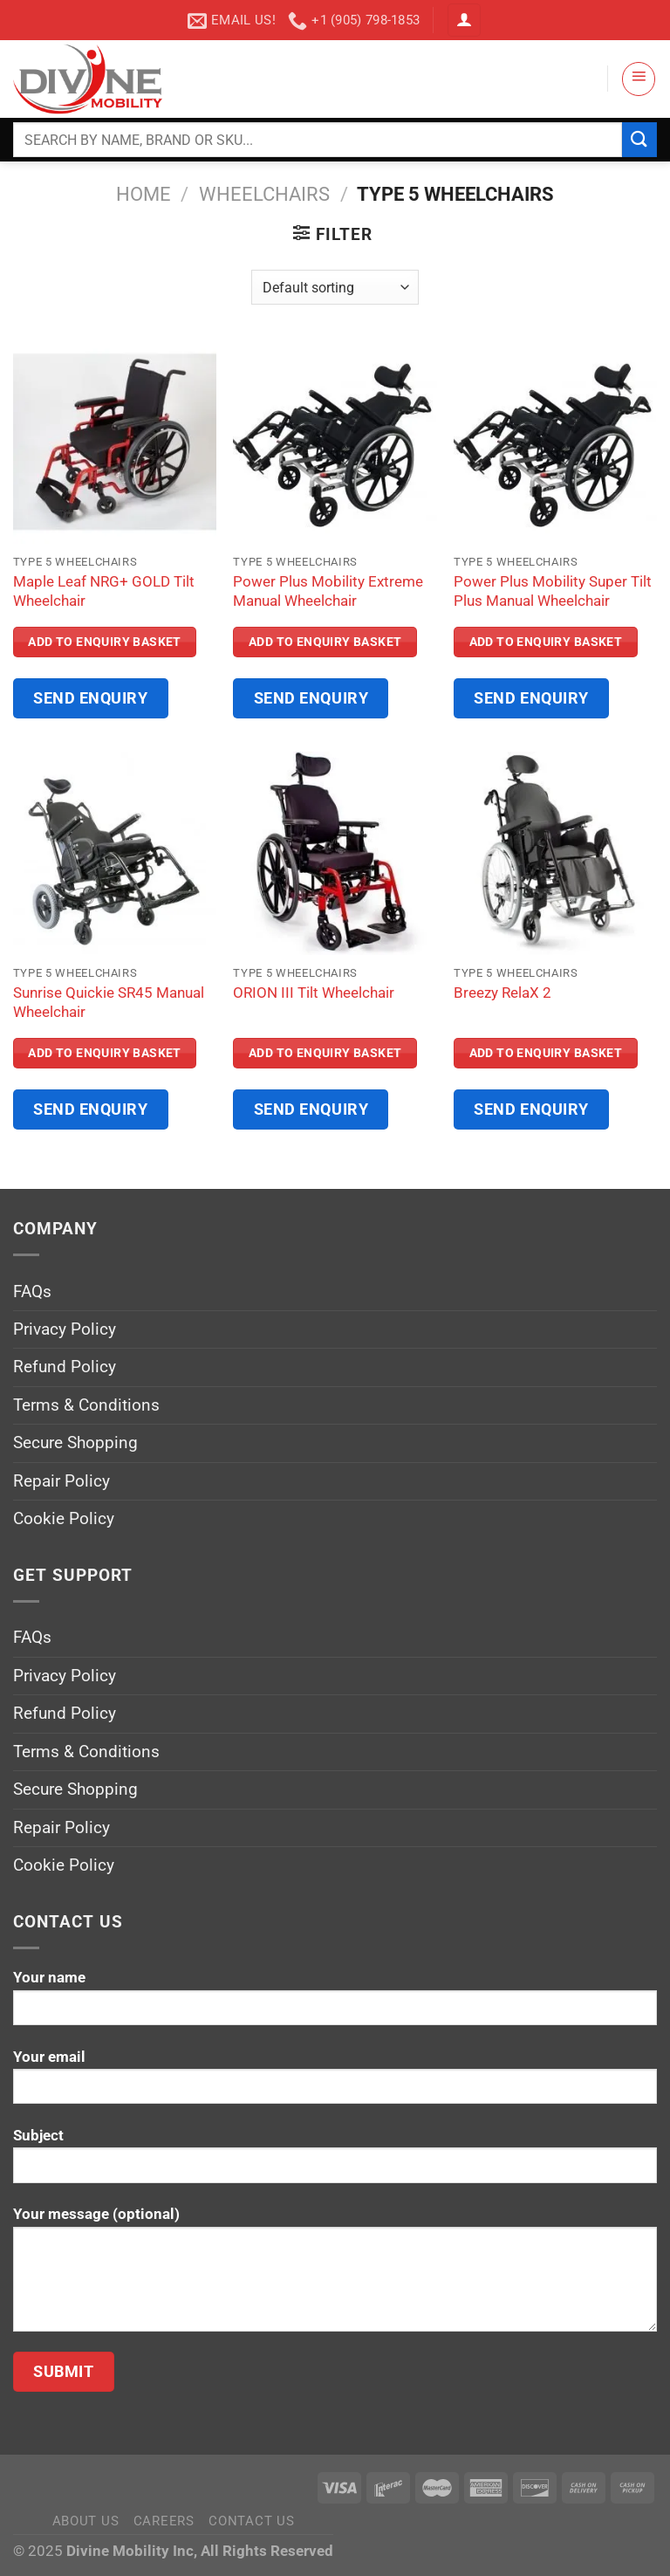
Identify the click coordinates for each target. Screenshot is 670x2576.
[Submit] (639, 139)
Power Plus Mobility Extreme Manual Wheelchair (328, 591)
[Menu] (638, 78)
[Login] (464, 20)
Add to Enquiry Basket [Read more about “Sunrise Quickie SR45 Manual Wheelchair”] (104, 1053)
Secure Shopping (75, 1442)
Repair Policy (61, 1481)
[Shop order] (334, 287)
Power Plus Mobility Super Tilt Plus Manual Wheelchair (553, 591)
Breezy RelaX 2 (502, 992)
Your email (335, 2083)
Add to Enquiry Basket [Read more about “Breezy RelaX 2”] (546, 1053)
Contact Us (251, 2521)
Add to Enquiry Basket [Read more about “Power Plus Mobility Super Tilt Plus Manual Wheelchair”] (546, 642)
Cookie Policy (63, 1518)
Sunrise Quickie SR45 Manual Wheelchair (108, 1002)
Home (143, 194)
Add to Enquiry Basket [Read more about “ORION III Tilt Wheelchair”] (325, 1053)
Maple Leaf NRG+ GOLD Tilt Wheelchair (104, 591)
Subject (335, 2161)
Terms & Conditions (86, 1405)
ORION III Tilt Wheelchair (313, 992)
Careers (164, 2521)
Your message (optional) (335, 2275)
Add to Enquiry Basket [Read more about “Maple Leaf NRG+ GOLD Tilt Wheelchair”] (104, 642)
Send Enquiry (90, 698)
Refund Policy (64, 1367)
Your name (335, 2003)
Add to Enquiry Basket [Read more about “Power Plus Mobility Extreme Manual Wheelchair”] (325, 642)
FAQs (32, 1291)
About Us (86, 2521)
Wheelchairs (264, 194)
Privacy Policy (64, 1329)
